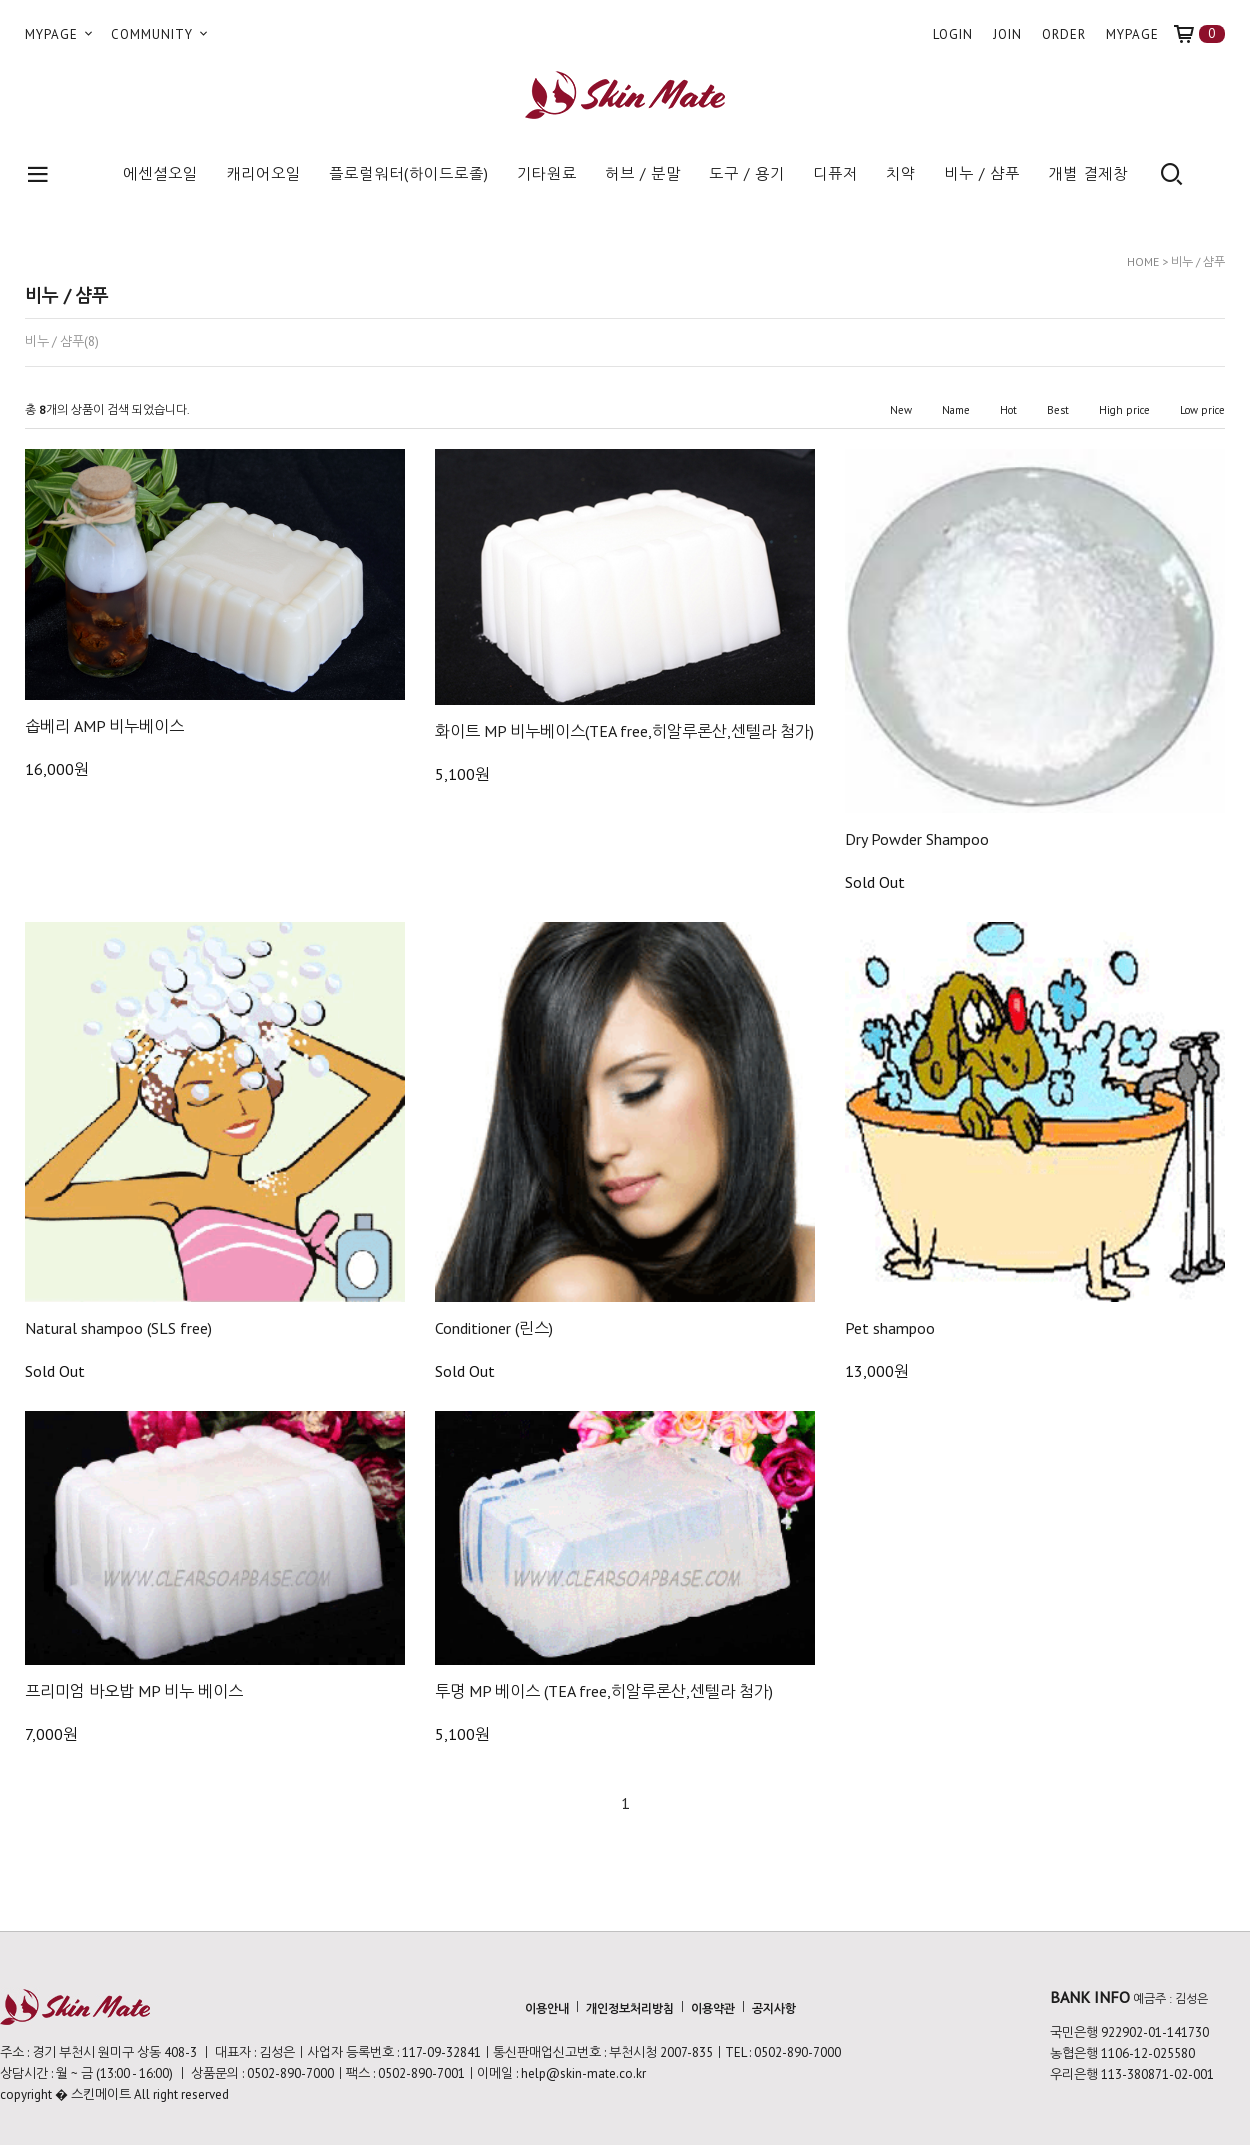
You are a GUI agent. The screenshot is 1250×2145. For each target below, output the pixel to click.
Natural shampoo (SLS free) (118, 1328)
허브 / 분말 (643, 173)
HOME (1143, 261)
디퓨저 (835, 173)
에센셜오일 (160, 173)
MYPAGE (60, 34)
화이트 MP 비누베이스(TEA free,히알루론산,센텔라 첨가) (624, 731)
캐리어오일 (263, 173)
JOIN (1007, 34)
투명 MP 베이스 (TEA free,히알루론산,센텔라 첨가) (604, 1691)
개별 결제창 (1088, 173)
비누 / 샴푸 (982, 173)
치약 (901, 173)
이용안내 (547, 2007)
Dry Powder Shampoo (917, 839)
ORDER (1064, 34)
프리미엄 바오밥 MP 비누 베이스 (134, 1691)
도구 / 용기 (747, 173)
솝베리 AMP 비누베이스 (104, 726)
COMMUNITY (161, 34)
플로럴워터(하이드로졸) (409, 173)
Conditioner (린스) (494, 1328)
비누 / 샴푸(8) (62, 342)
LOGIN (953, 34)
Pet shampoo (890, 1328)
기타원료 (547, 173)
